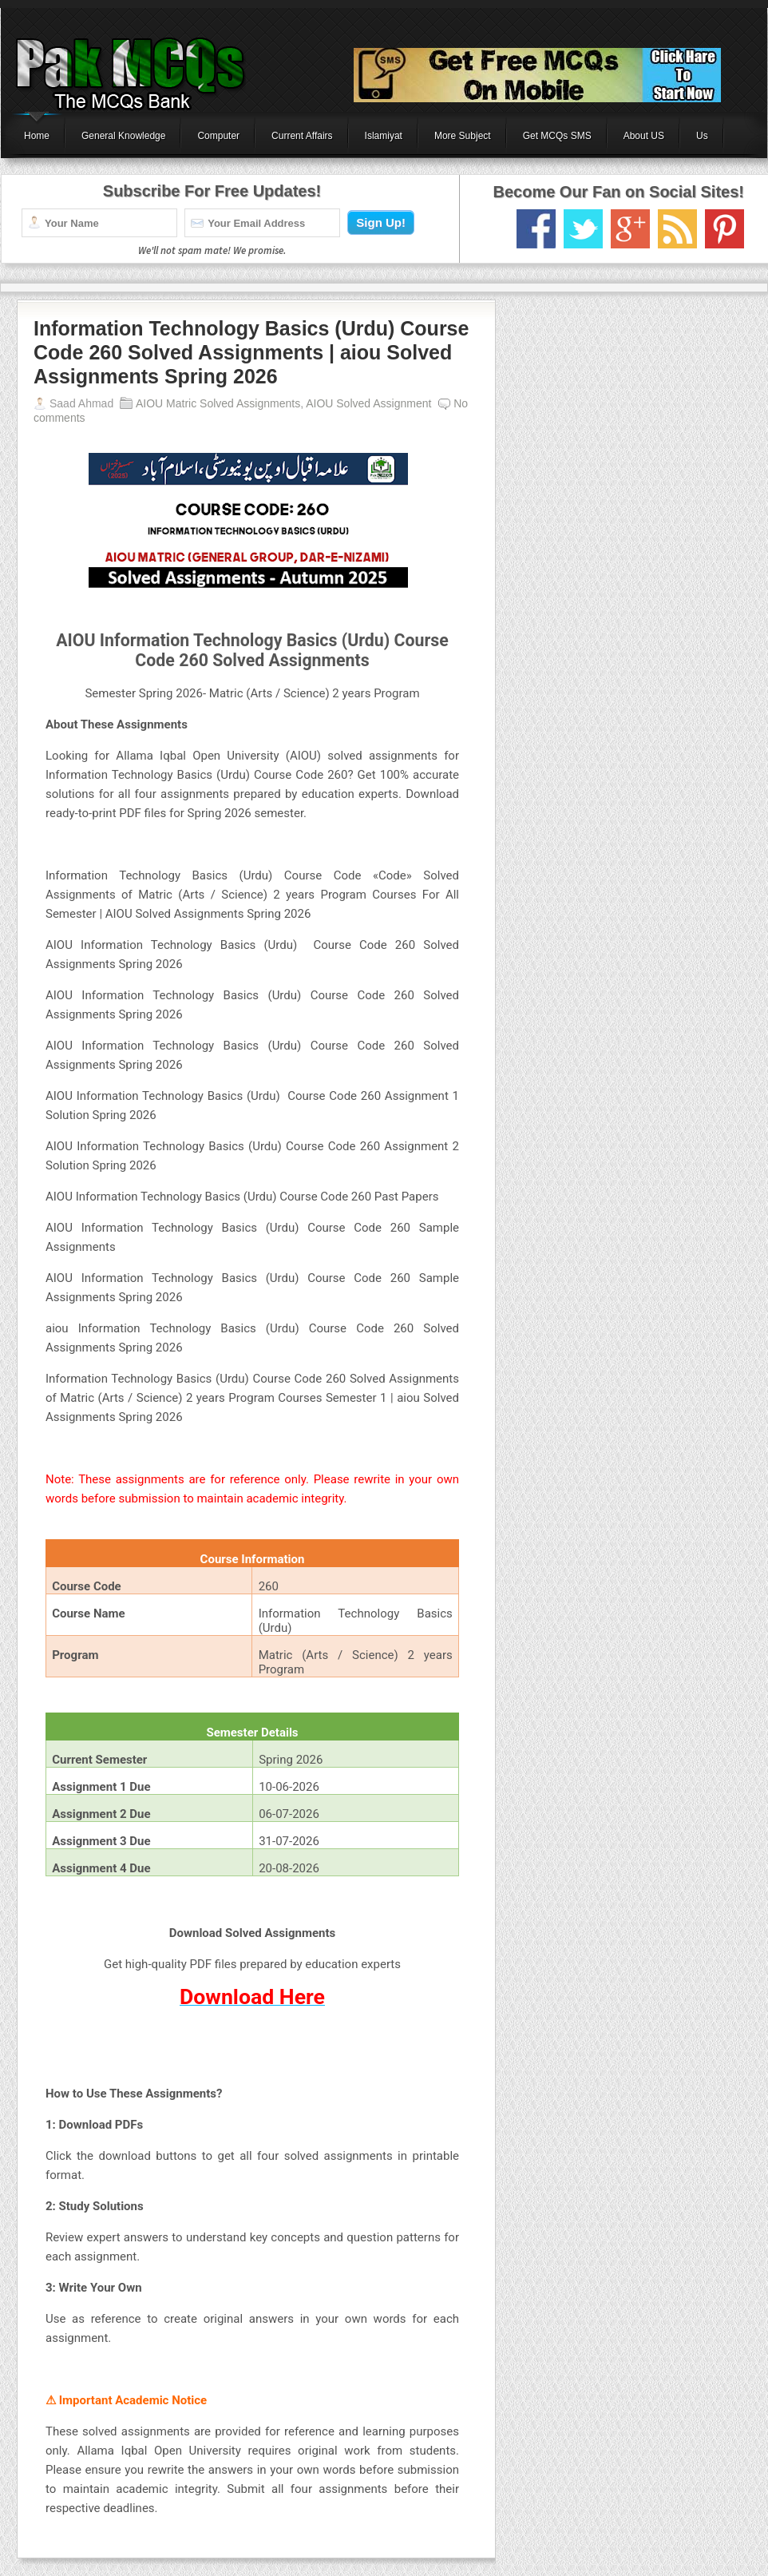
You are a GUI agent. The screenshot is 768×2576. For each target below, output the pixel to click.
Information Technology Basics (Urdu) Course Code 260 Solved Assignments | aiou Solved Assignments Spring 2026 (251, 352)
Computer (218, 135)
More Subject (462, 135)
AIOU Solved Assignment (368, 403)
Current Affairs (301, 135)
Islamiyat (383, 135)
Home (36, 135)
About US (644, 135)
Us (702, 135)
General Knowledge (123, 135)
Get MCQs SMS (557, 135)
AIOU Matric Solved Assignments (218, 403)
